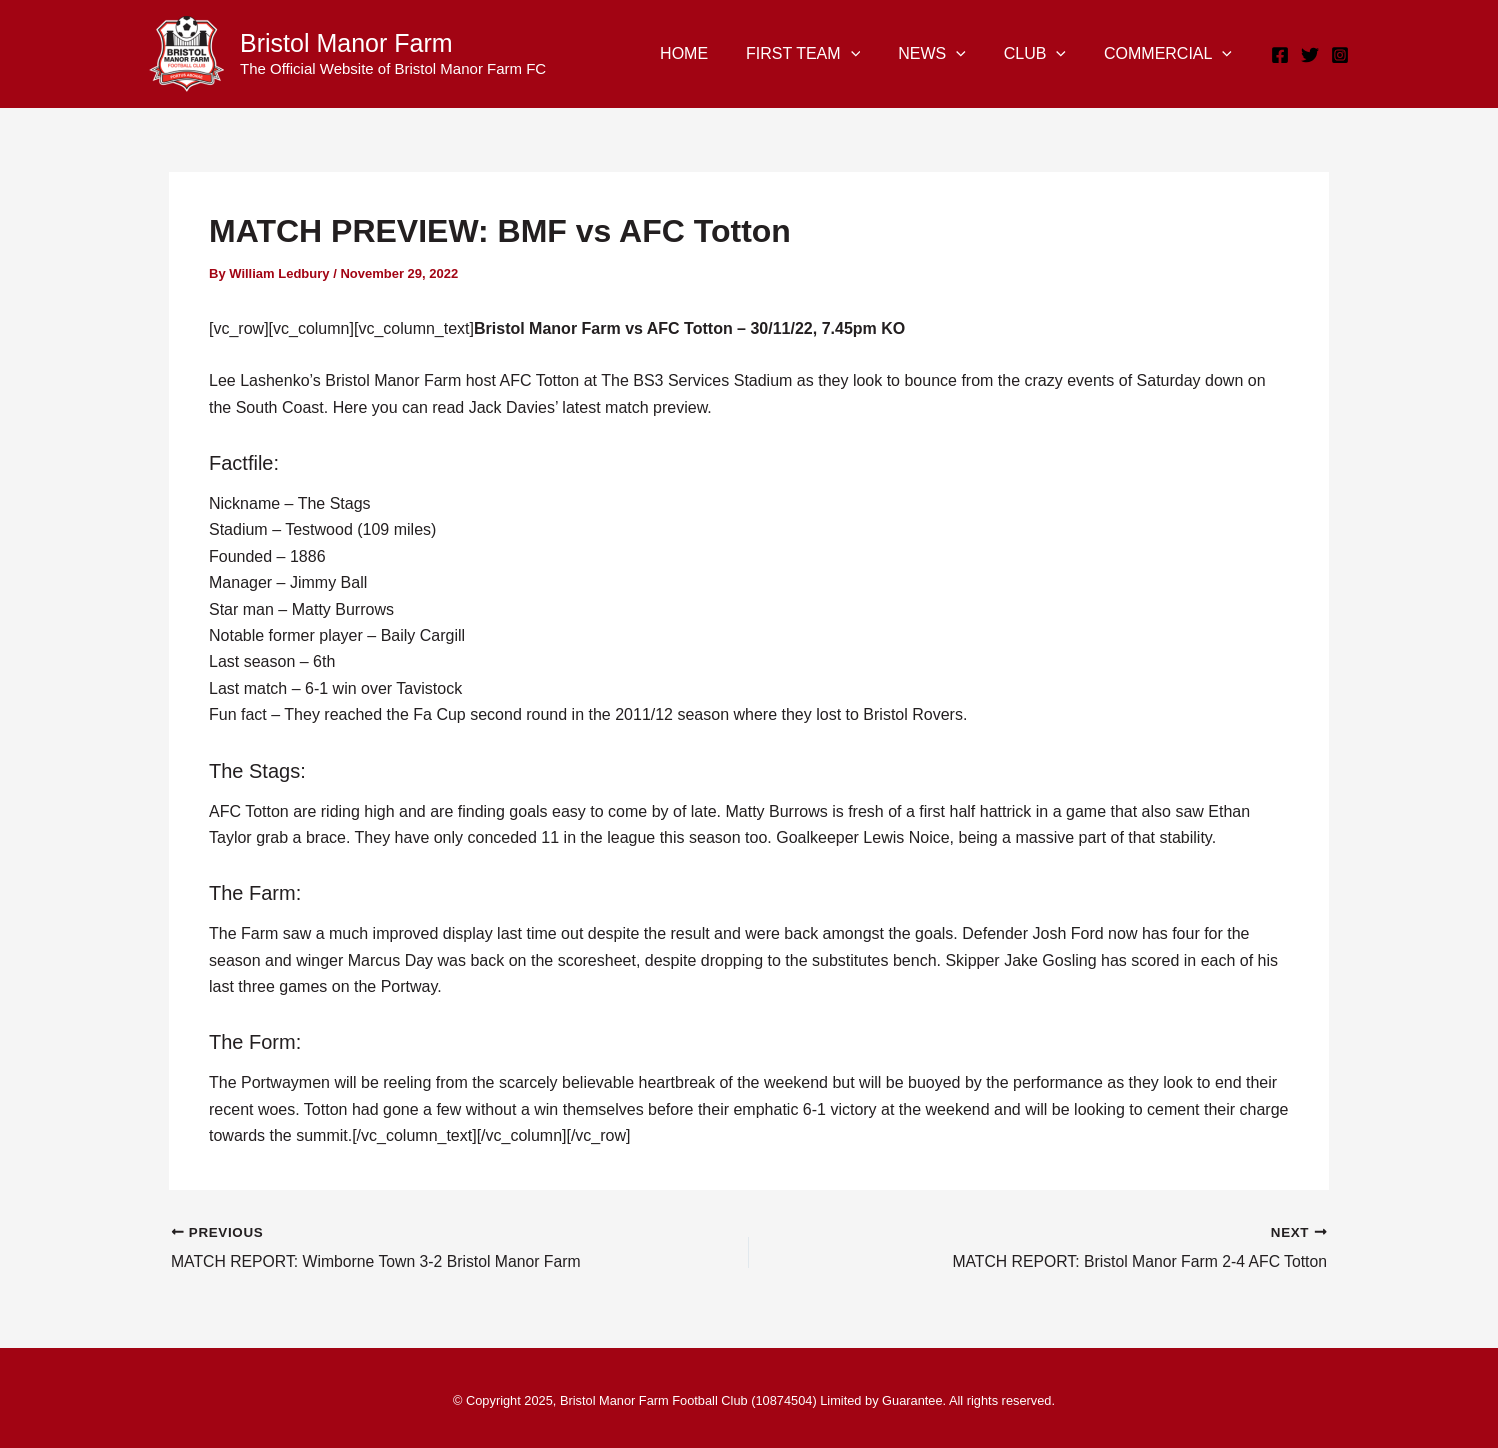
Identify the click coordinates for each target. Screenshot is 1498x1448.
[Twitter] (1310, 55)
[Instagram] (1340, 55)
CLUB (1044, 54)
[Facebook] (1280, 55)
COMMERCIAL (1171, 54)
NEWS (947, 54)
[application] (871, 54)
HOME (711, 53)
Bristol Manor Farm (346, 43)
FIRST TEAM (824, 54)
